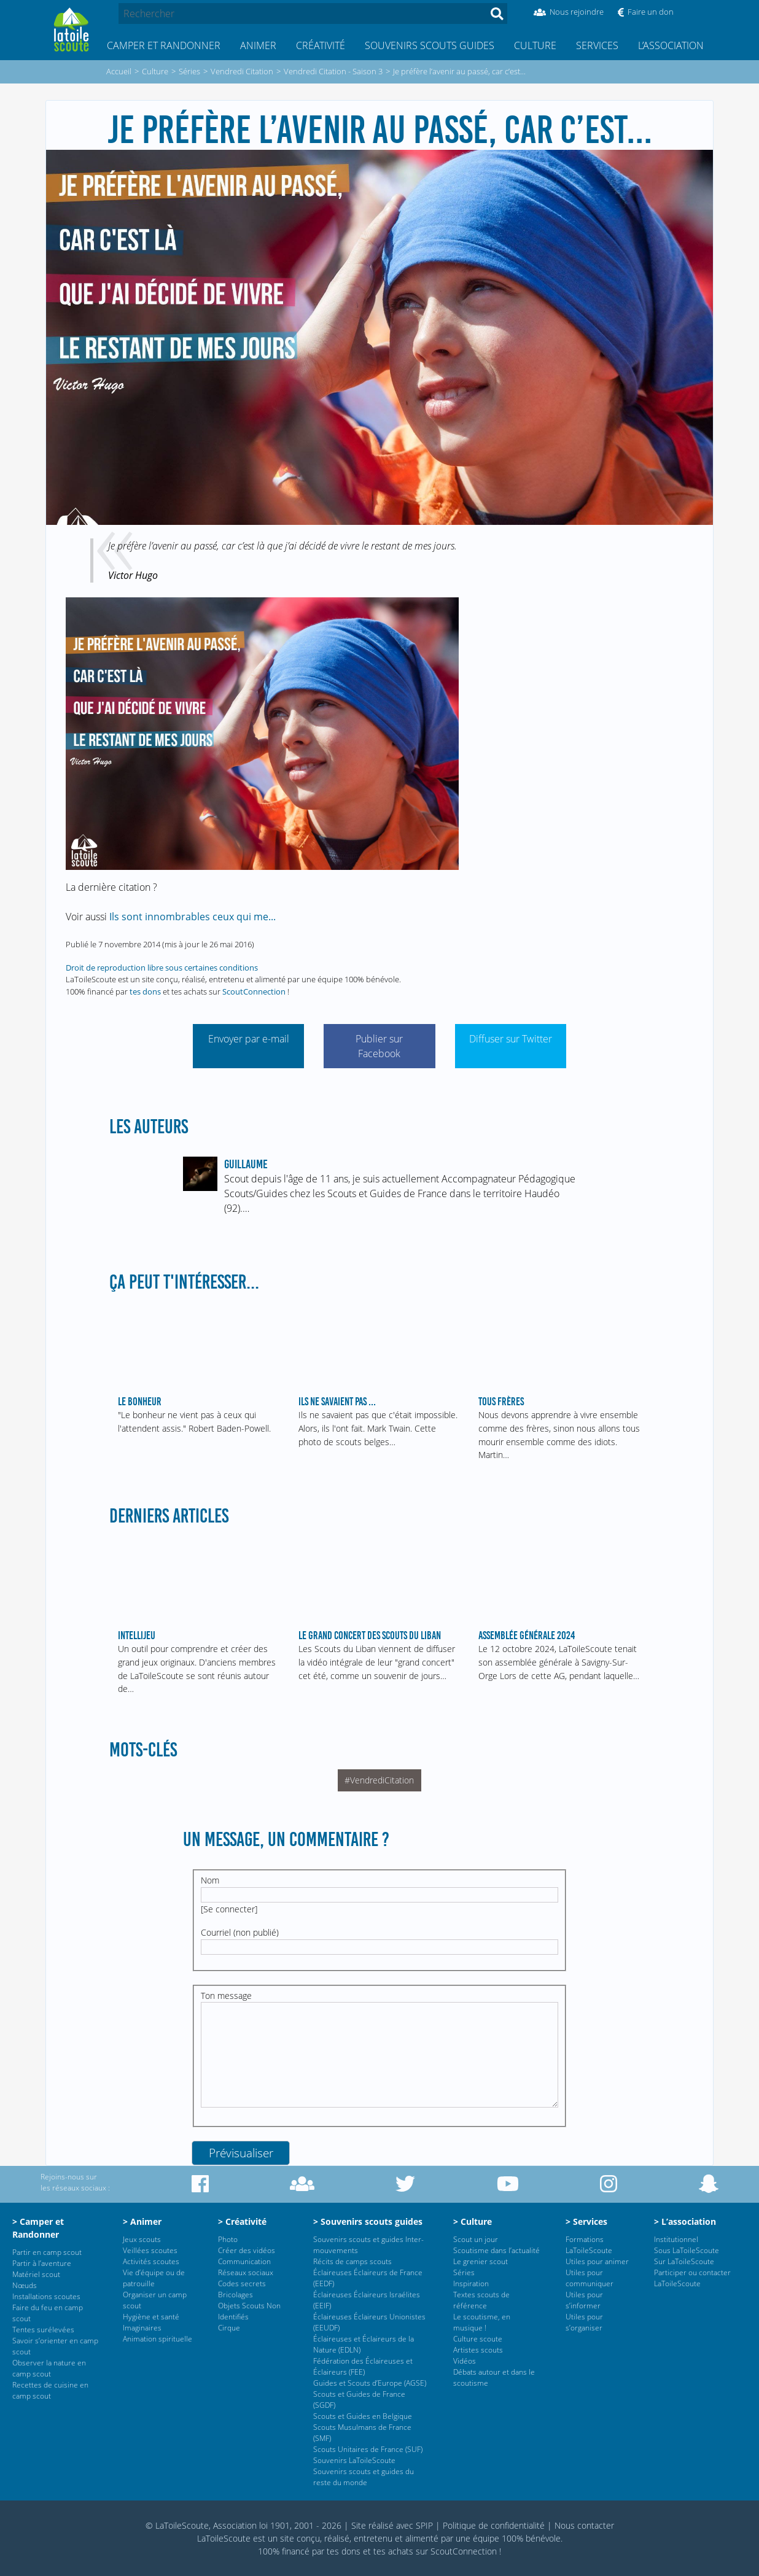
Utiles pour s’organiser (584, 2322)
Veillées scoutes (150, 2250)
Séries (464, 2272)
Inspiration (471, 2283)
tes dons (145, 991)
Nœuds (24, 2285)
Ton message (226, 1995)
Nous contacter (584, 2525)
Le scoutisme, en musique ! (481, 2322)
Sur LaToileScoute (684, 2261)
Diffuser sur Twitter (510, 1039)
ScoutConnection (254, 991)
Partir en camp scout (47, 2252)
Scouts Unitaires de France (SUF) (367, 2449)
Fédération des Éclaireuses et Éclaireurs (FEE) (363, 2366)
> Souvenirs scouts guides (367, 2221)
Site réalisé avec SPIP (392, 2525)
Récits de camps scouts (352, 2261)
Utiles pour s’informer (584, 2300)
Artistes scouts (478, 2350)
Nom (210, 1880)
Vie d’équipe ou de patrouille (154, 2278)
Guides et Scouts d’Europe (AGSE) (369, 2383)
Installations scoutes (46, 2296)
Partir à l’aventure (41, 2263)
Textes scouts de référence (481, 2300)
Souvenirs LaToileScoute (354, 2460)
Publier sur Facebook (379, 1046)
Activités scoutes (151, 2261)
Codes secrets (242, 2283)
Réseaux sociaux (245, 2272)
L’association (671, 45)
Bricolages (235, 2294)
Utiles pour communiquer (589, 2278)
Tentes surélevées (43, 2329)
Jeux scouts (142, 2239)
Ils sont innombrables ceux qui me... (192, 916)
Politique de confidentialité (494, 2525)
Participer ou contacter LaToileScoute (692, 2278)
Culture (535, 45)
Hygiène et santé (151, 2316)
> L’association (685, 2221)
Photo (228, 2239)
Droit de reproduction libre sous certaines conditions (162, 967)
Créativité (320, 45)
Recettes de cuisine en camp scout (50, 2390)
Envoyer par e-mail (248, 1039)
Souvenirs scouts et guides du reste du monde (363, 2477)
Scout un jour (475, 2239)
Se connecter (229, 1909)
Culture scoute (477, 2339)
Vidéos (464, 2361)
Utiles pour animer (597, 2261)
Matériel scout (36, 2274)
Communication (244, 2261)
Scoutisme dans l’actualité (496, 2250)
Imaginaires (142, 2327)
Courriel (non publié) (240, 1932)
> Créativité (242, 2221)
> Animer (142, 2221)
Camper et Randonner (163, 45)
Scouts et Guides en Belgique (362, 2416)
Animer (258, 45)
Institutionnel (676, 2239)
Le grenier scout (480, 2261)
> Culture (472, 2221)
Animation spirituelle (157, 2339)
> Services (586, 2221)
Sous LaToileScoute (686, 2250)
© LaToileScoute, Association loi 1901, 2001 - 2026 (243, 2525)
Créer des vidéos (246, 2250)
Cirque (229, 2327)
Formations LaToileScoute (589, 2245)
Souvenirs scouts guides (429, 45)
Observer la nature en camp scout (49, 2368)
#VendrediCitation (379, 1780)
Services (597, 45)
